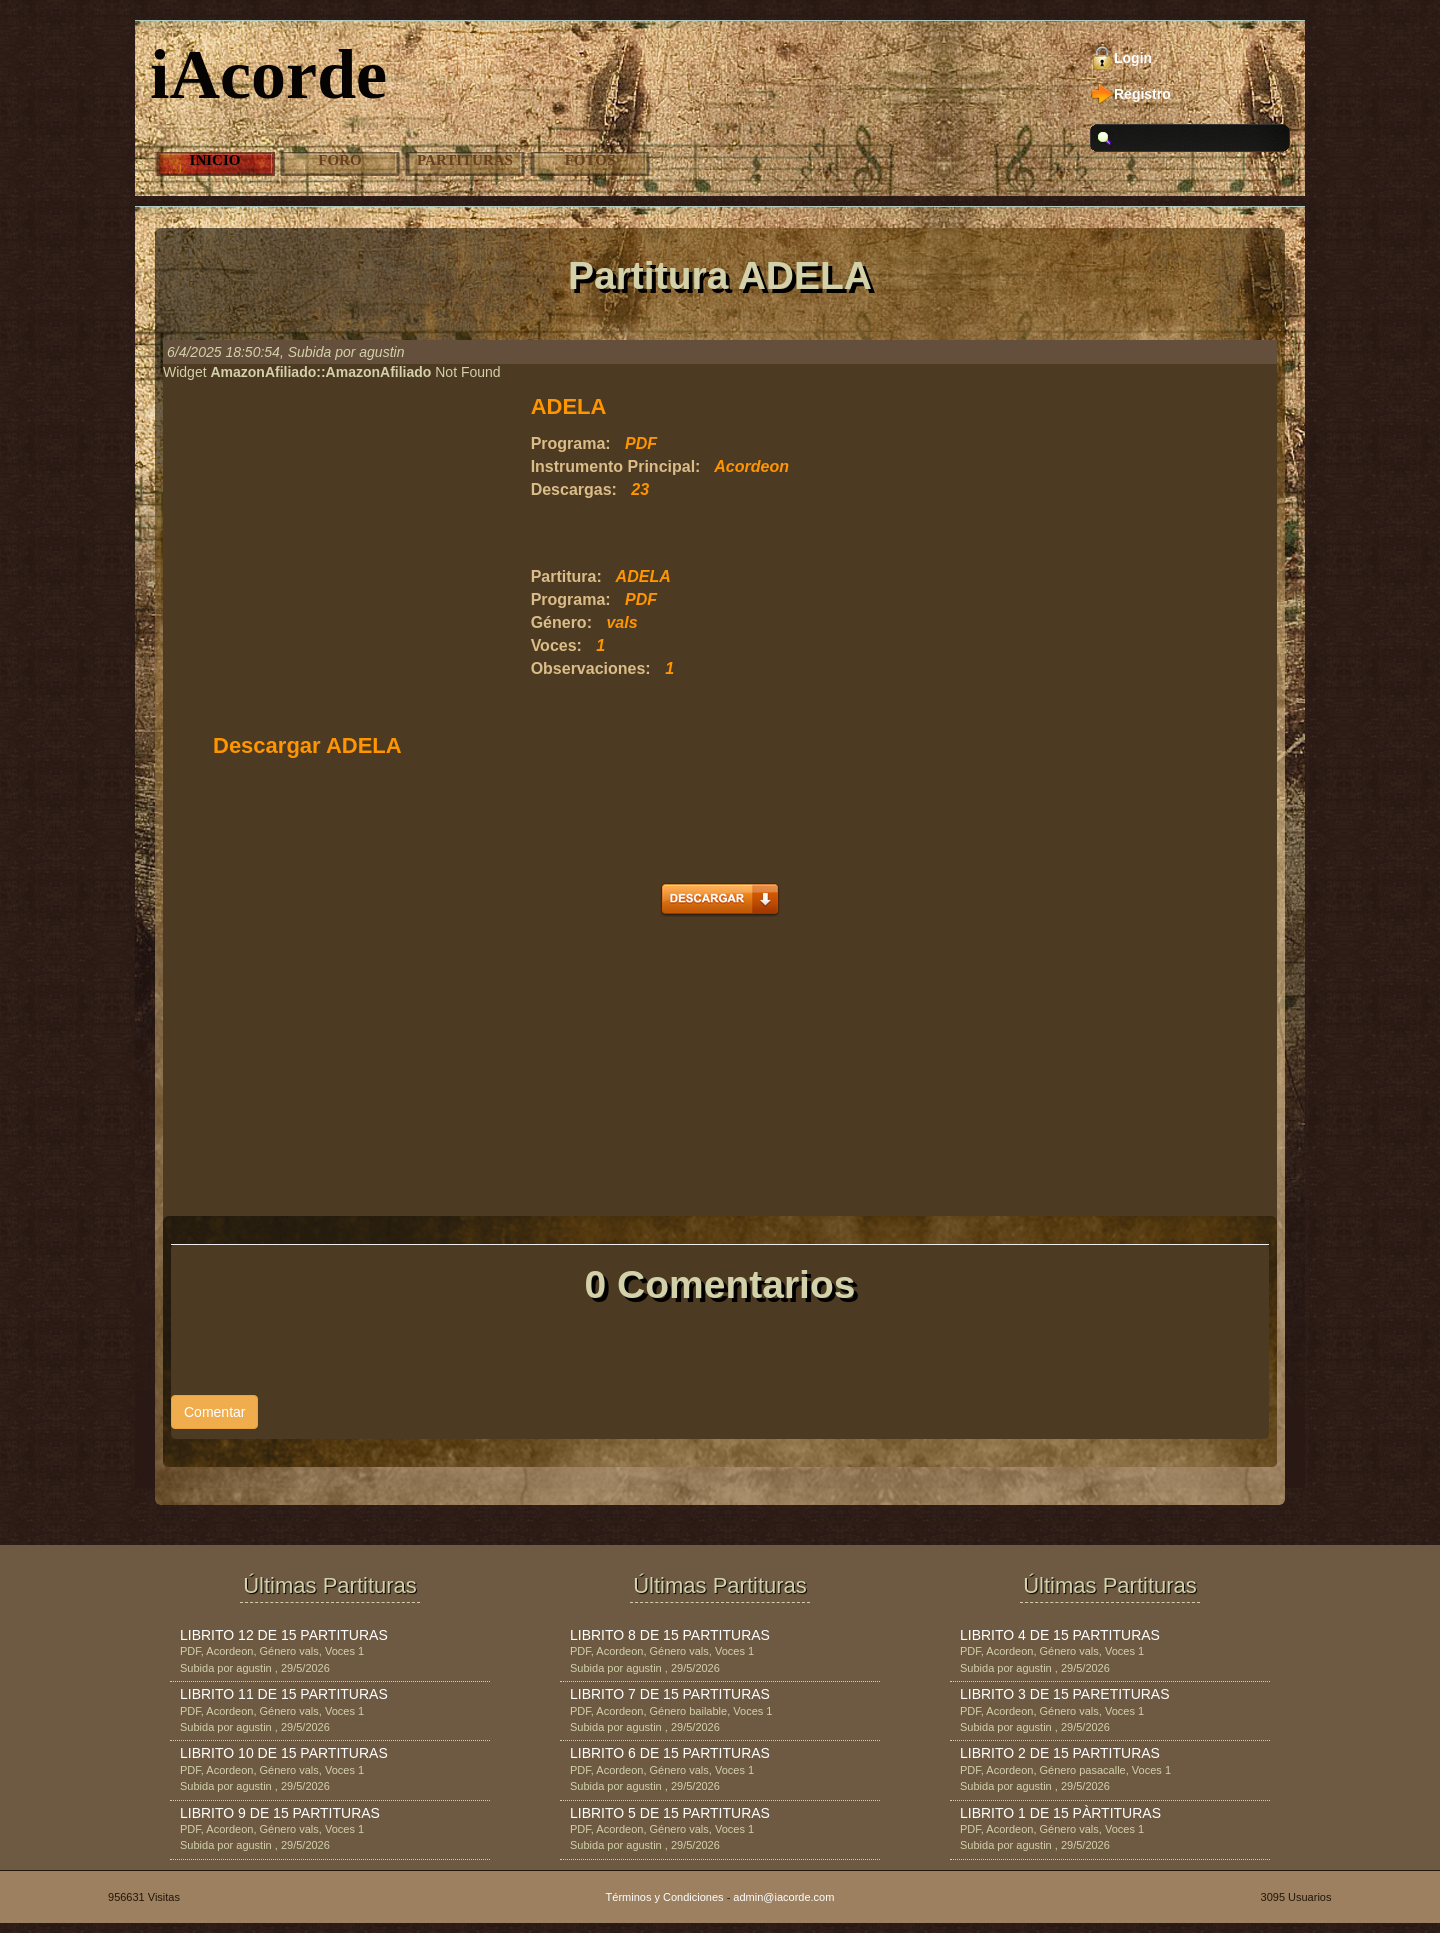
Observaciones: (591, 668)
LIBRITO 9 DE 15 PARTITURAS (280, 1813)
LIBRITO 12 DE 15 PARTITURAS (284, 1635)
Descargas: (574, 489)
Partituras (465, 160)
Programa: (571, 443)
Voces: (556, 645)
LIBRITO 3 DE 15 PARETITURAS (1065, 1694)
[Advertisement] (765, 534)
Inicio (215, 160)
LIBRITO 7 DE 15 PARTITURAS (670, 1694)
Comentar (214, 1412)
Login (1133, 58)
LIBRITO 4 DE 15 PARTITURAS (1060, 1635)
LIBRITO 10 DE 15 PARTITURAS (284, 1753)
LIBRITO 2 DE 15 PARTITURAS (1060, 1753)
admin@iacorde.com (783, 1897)
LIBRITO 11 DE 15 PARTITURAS (284, 1694)
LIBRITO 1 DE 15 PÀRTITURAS (1060, 1813)
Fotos (590, 160)
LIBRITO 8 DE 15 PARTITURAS (670, 1635)
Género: (561, 622)
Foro (339, 160)
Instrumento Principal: (616, 466)
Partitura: (566, 576)
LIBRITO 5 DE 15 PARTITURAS (670, 1813)
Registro (1142, 94)
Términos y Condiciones (665, 1897)
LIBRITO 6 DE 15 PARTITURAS (670, 1753)
